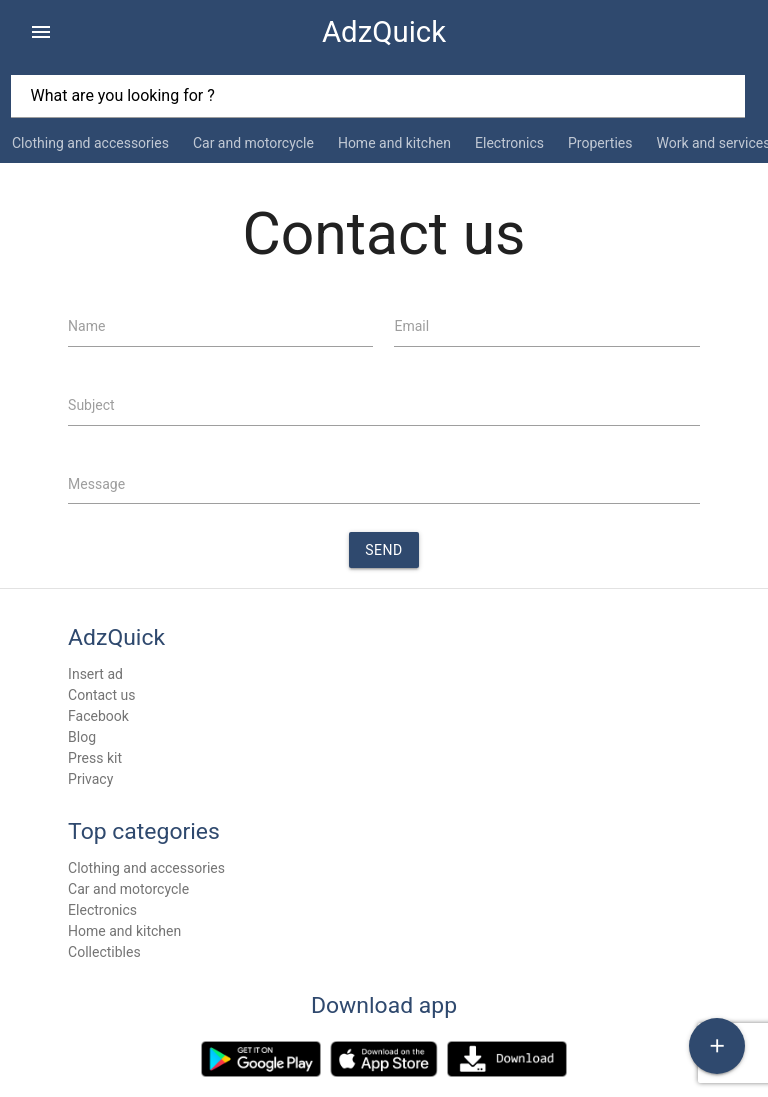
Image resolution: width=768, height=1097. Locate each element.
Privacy (90, 779)
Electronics (509, 143)
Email (411, 326)
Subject (91, 405)
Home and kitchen (394, 143)
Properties (600, 143)
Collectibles (104, 952)
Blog (82, 737)
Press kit (95, 758)
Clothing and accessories (90, 143)
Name (86, 326)
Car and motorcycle (253, 143)
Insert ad (95, 674)
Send (383, 550)
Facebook (98, 716)
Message (96, 484)
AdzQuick (384, 32)
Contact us (101, 695)
